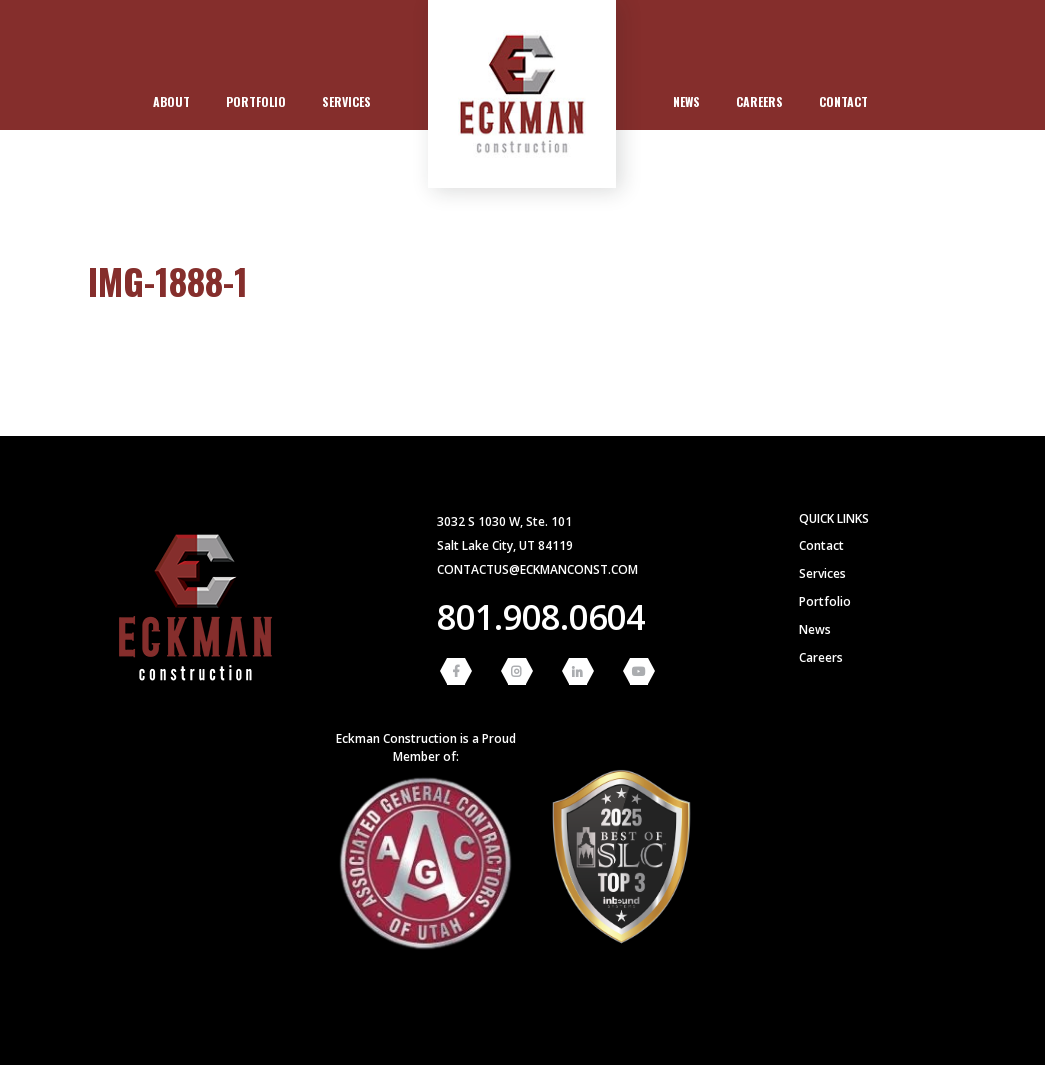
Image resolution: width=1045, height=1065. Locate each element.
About (171, 101)
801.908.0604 (541, 617)
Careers (759, 101)
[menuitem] (171, 102)
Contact (843, 101)
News (686, 101)
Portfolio (256, 101)
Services (346, 101)
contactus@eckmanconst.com (537, 569)
